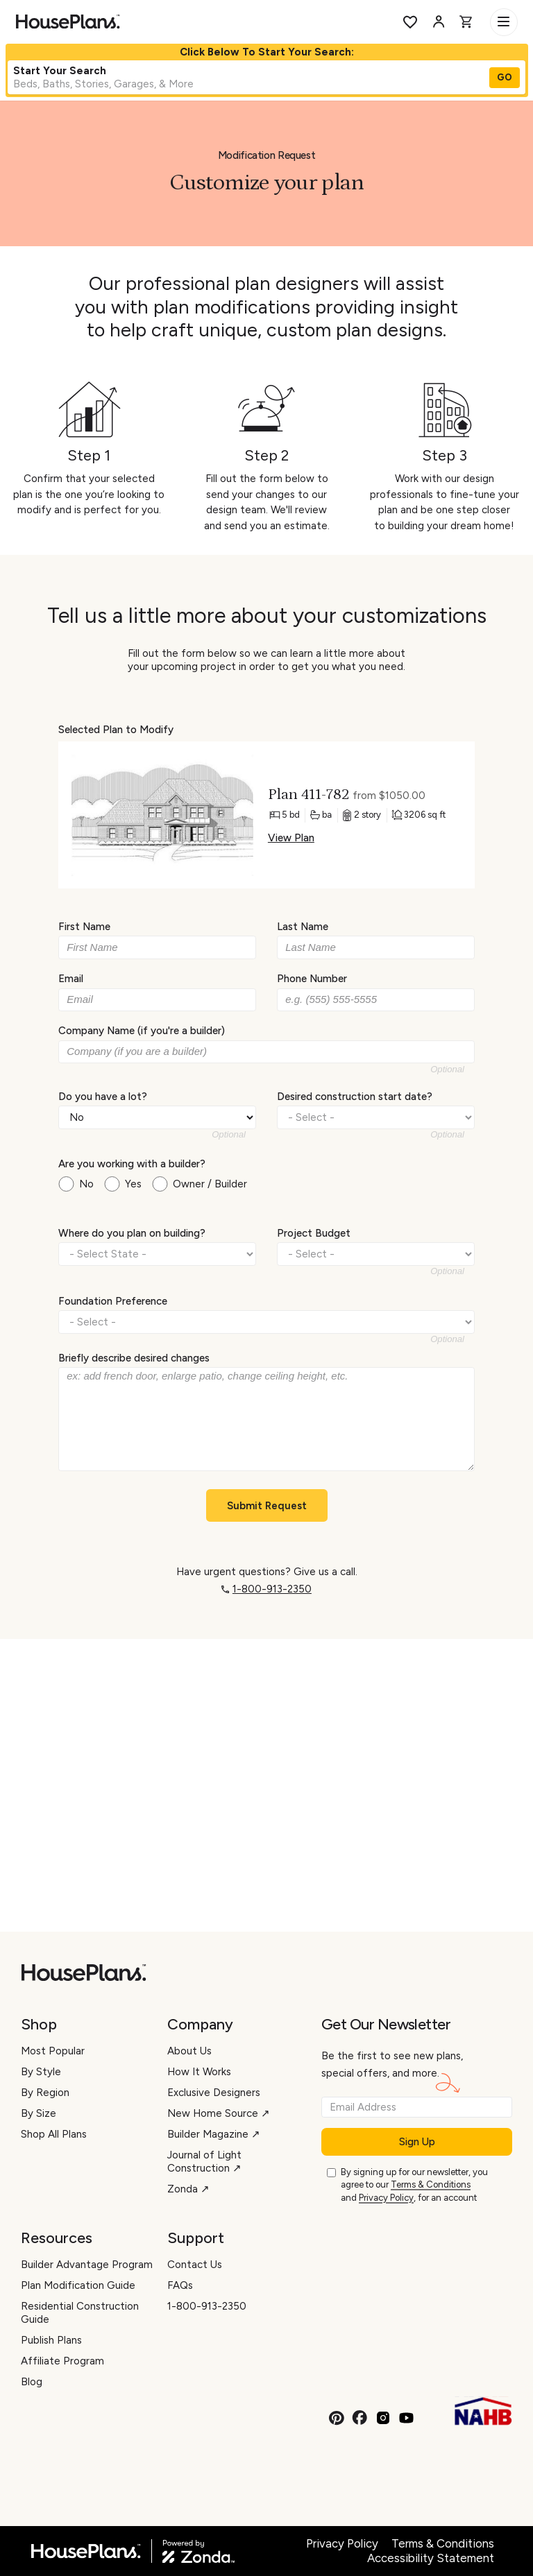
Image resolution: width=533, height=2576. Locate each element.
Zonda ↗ (188, 2189)
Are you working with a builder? (131, 1164)
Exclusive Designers (213, 2092)
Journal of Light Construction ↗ (204, 2161)
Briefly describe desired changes (134, 1358)
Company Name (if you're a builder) (141, 1030)
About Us (189, 2051)
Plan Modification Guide (78, 2285)
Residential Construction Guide (80, 2313)
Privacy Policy (386, 2197)
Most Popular (53, 2051)
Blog (31, 2382)
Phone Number (312, 978)
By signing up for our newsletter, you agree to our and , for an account (414, 2186)
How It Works (199, 2072)
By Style (41, 2072)
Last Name (302, 926)
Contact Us (194, 2264)
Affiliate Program (62, 2361)
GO (504, 77)
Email (70, 978)
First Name (84, 926)
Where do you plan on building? (131, 1233)
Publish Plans (51, 2340)
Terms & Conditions (431, 2184)
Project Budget (313, 1233)
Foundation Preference (112, 1300)
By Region (45, 2092)
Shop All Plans (54, 2134)
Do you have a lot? (102, 1096)
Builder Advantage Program (87, 2264)
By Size (38, 2113)
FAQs (180, 2285)
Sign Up (417, 2142)
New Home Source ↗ (218, 2113)
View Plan (291, 838)
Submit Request (267, 1506)
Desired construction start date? (354, 1096)
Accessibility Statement (430, 2558)
